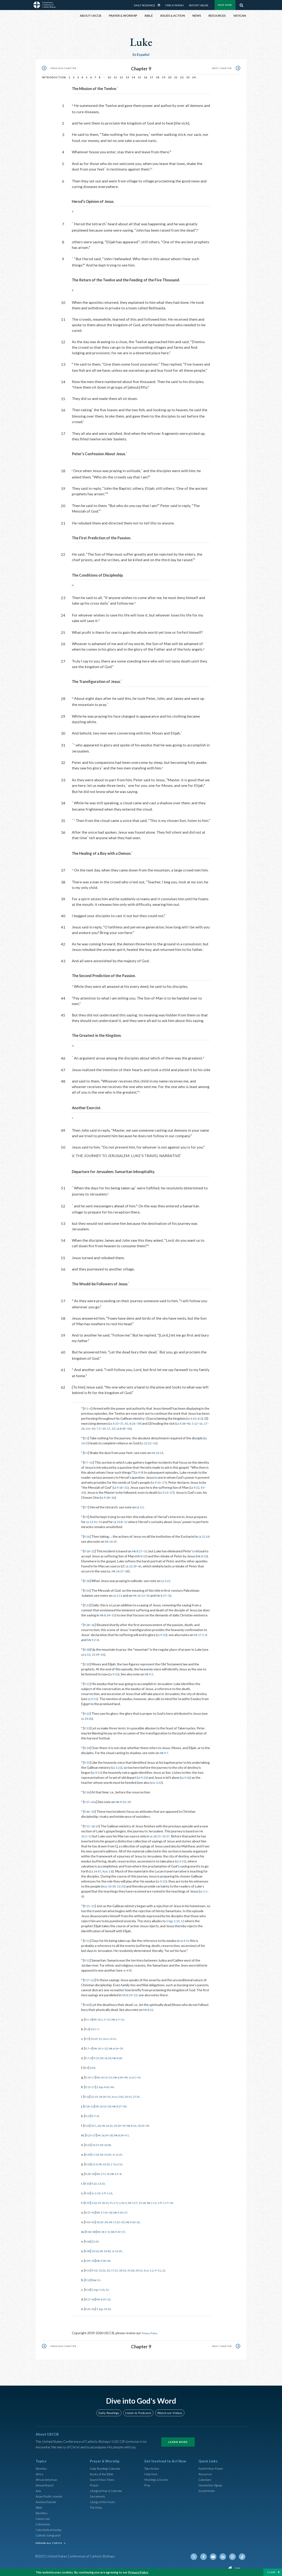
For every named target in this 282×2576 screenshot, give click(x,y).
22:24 (97, 2237)
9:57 (87, 1976)
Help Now (225, 5)
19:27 (169, 1832)
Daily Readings (144, 5)
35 (115, 1611)
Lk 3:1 (141, 1503)
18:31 (130, 2266)
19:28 (140, 2266)
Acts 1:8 (110, 1867)
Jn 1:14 (98, 2189)
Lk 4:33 (114, 1419)
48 (96, 2228)
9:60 (87, 2001)
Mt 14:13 (105, 2073)
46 (154, 1562)
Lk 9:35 (114, 1670)
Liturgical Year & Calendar (109, 2486)
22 (182, 77)
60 (95, 2295)
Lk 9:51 (93, 1695)
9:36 (87, 1788)
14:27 (97, 2141)
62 (94, 1976)
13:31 (123, 1882)
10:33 (153, 2121)
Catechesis (44, 2520)
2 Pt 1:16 (111, 2189)
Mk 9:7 (170, 1749)
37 (123, 1419)
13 (127, 77)
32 (149, 2218)
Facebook (206, 2552)
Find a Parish (174, 5)
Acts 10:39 (110, 1882)
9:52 (87, 1956)
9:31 (87, 1680)
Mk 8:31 (141, 2121)
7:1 (105, 1424)
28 (116, 2131)
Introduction (54, 77)
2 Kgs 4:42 (106, 2083)
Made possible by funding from (204, 2565)
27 (173, 1488)
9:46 (87, 1807)
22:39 (97, 1650)
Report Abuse (198, 5)
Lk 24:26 (87, 1715)
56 (139, 1424)
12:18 (153, 2199)
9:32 (87, 1709)
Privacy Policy (152, 2329)
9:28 (87, 1621)
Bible (39, 2503)
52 (91, 1832)
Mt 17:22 (120, 2218)
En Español (141, 55)
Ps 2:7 (119, 2199)
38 (144, 1567)
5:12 (200, 1419)
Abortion (42, 2464)
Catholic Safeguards (50, 2531)
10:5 (95, 2025)
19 (163, 77)
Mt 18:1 (105, 2228)
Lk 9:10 (156, 1478)
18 (157, 77)
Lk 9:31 (181, 1857)
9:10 (88, 2073)
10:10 (95, 2035)
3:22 (96, 2199)
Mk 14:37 (134, 1567)
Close (271, 2572)
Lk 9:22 (197, 1483)
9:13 (88, 2083)
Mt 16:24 (106, 2131)
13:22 (105, 2266)
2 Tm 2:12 (123, 2160)
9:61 (88, 2305)
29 (132, 1798)
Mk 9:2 (92, 1636)
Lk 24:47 (96, 1867)
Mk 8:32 (146, 1552)
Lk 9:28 (106, 1493)
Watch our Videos (168, 2408)
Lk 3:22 (117, 1764)
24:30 (106, 2093)
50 (94, 1807)
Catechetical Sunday (50, 2525)
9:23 (87, 1601)
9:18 (87, 1547)
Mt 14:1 (101, 2044)
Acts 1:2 (161, 2266)
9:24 (88, 2150)
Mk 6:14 (119, 2044)
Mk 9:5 (151, 1670)
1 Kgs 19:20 (107, 2305)
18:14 (96, 1822)
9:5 (86, 1449)
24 (194, 77)
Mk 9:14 (123, 1798)
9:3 (86, 1434)
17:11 (120, 2266)
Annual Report (46, 2481)
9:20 (87, 1586)
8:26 (135, 1419)
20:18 (124, 2121)
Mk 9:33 (122, 2228)
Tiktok (242, 2552)
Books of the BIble (103, 2470)
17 (151, 77)
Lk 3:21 (167, 1577)
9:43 (88, 2218)
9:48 (88, 2247)
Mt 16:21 (112, 2121)
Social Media (207, 2486)
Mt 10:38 (110, 2141)
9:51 (87, 1822)
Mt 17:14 (105, 2208)
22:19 (96, 2093)
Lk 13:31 (92, 1518)
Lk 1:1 (204, 1887)
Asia (39, 2486)
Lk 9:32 (162, 1631)
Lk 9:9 (139, 1468)
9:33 (87, 1724)
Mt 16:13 (141, 1591)
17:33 (97, 2150)
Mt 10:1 (100, 2015)
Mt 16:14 (109, 2054)
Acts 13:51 (114, 2035)
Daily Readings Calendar (160, 5)
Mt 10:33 (108, 2160)
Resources (206, 2470)
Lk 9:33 (143, 1774)
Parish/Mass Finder (212, 2464)
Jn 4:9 (127, 1966)
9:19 (98, 2054)
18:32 (102, 2218)
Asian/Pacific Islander (51, 2492)
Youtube (215, 2552)
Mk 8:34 (106, 1611)
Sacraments (98, 2492)
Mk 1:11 (165, 2199)
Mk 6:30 (125, 2073)
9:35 (87, 1758)
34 (160, 2121)
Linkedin (224, 2552)
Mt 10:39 (110, 2150)
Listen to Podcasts (138, 2408)
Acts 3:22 (157, 1779)
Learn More (178, 2437)
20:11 (137, 2093)
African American (48, 2475)
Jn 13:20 (124, 2247)
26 (88, 1424)
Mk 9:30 (140, 2218)
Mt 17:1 (201, 1631)
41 (128, 1419)
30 (175, 1591)
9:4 (87, 2025)
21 (176, 77)
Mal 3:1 (98, 2276)
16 (145, 77)
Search (241, 4)
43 (206, 1483)
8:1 (201, 1414)
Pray (147, 2481)
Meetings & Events (158, 2475)
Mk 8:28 (124, 2054)
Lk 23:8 (120, 1518)
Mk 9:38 (104, 2257)
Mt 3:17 (142, 2199)
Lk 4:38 (185, 1419)
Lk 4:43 (192, 1414)
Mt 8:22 (149, 2006)
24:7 (95, 2121)
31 (157, 1439)
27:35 (146, 2093)
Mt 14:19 (121, 1537)
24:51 (150, 2266)
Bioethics (42, 2509)
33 (102, 1518)
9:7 (86, 1458)
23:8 (94, 2064)
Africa (40, 2470)
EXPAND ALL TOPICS (49, 2538)
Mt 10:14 (158, 1449)
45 (83, 1488)
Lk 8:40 (130, 1424)
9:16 (87, 1532)
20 (170, 77)
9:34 (87, 1744)
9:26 (88, 2160)
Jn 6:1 (142, 2073)
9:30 (87, 1660)
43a (94, 1798)
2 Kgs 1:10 (173, 1917)
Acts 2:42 (124, 2093)
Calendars (205, 2475)
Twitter (198, 2552)
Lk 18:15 (157, 1832)
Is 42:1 (130, 2199)
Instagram (233, 2552)
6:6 (94, 1424)
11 (115, 77)
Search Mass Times (103, 2475)
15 (139, 77)
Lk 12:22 (147, 1439)
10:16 (97, 2247)
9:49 (88, 2257)
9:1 (86, 1404)
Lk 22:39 (144, 1562)
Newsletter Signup (212, 2481)
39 (142, 1419)
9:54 (88, 2286)
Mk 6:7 (121, 2015)
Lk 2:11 (118, 1591)
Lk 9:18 (118, 1483)
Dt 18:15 (107, 2199)
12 (121, 77)
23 (188, 77)
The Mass (97, 2503)
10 (109, 77)
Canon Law (43, 2514)
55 (94, 1902)
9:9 (86, 1513)
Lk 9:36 (187, 1774)
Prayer (95, 2481)
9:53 (96, 2266)
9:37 (87, 1798)
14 (133, 77)
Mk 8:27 (139, 1547)
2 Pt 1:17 (179, 2199)
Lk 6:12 (86, 1650)
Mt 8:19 (128, 1991)
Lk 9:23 (164, 1488)
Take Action (152, 2464)
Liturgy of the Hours (104, 2497)
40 (193, 1419)
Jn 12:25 (124, 2150)
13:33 (105, 2179)
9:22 (87, 2121)
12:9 (96, 2160)
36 (115, 1493)
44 (134, 2073)
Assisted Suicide (47, 2497)
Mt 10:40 (109, 2247)
